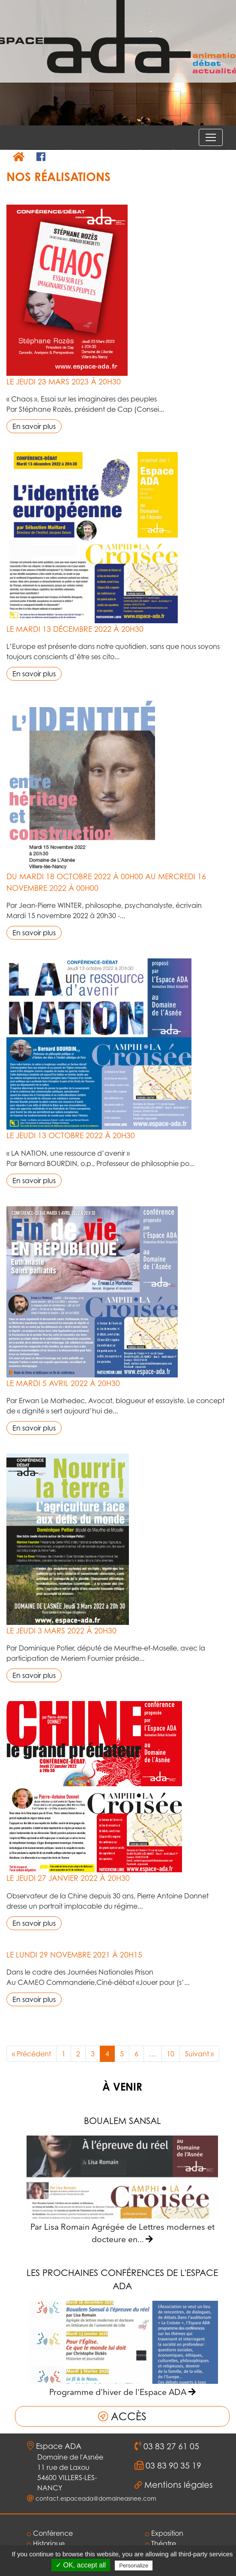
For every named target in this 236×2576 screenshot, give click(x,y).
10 (170, 2053)
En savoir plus (34, 426)
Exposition (164, 2533)
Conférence (50, 2533)
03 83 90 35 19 (172, 2465)
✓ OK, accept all (81, 2565)
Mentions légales (178, 2485)
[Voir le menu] (211, 137)
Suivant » (199, 2053)
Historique (46, 2543)
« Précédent (31, 2053)
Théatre (160, 2543)
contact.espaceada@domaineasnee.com (96, 2498)
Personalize (133, 2565)
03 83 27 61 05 (170, 2446)
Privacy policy (175, 2565)
